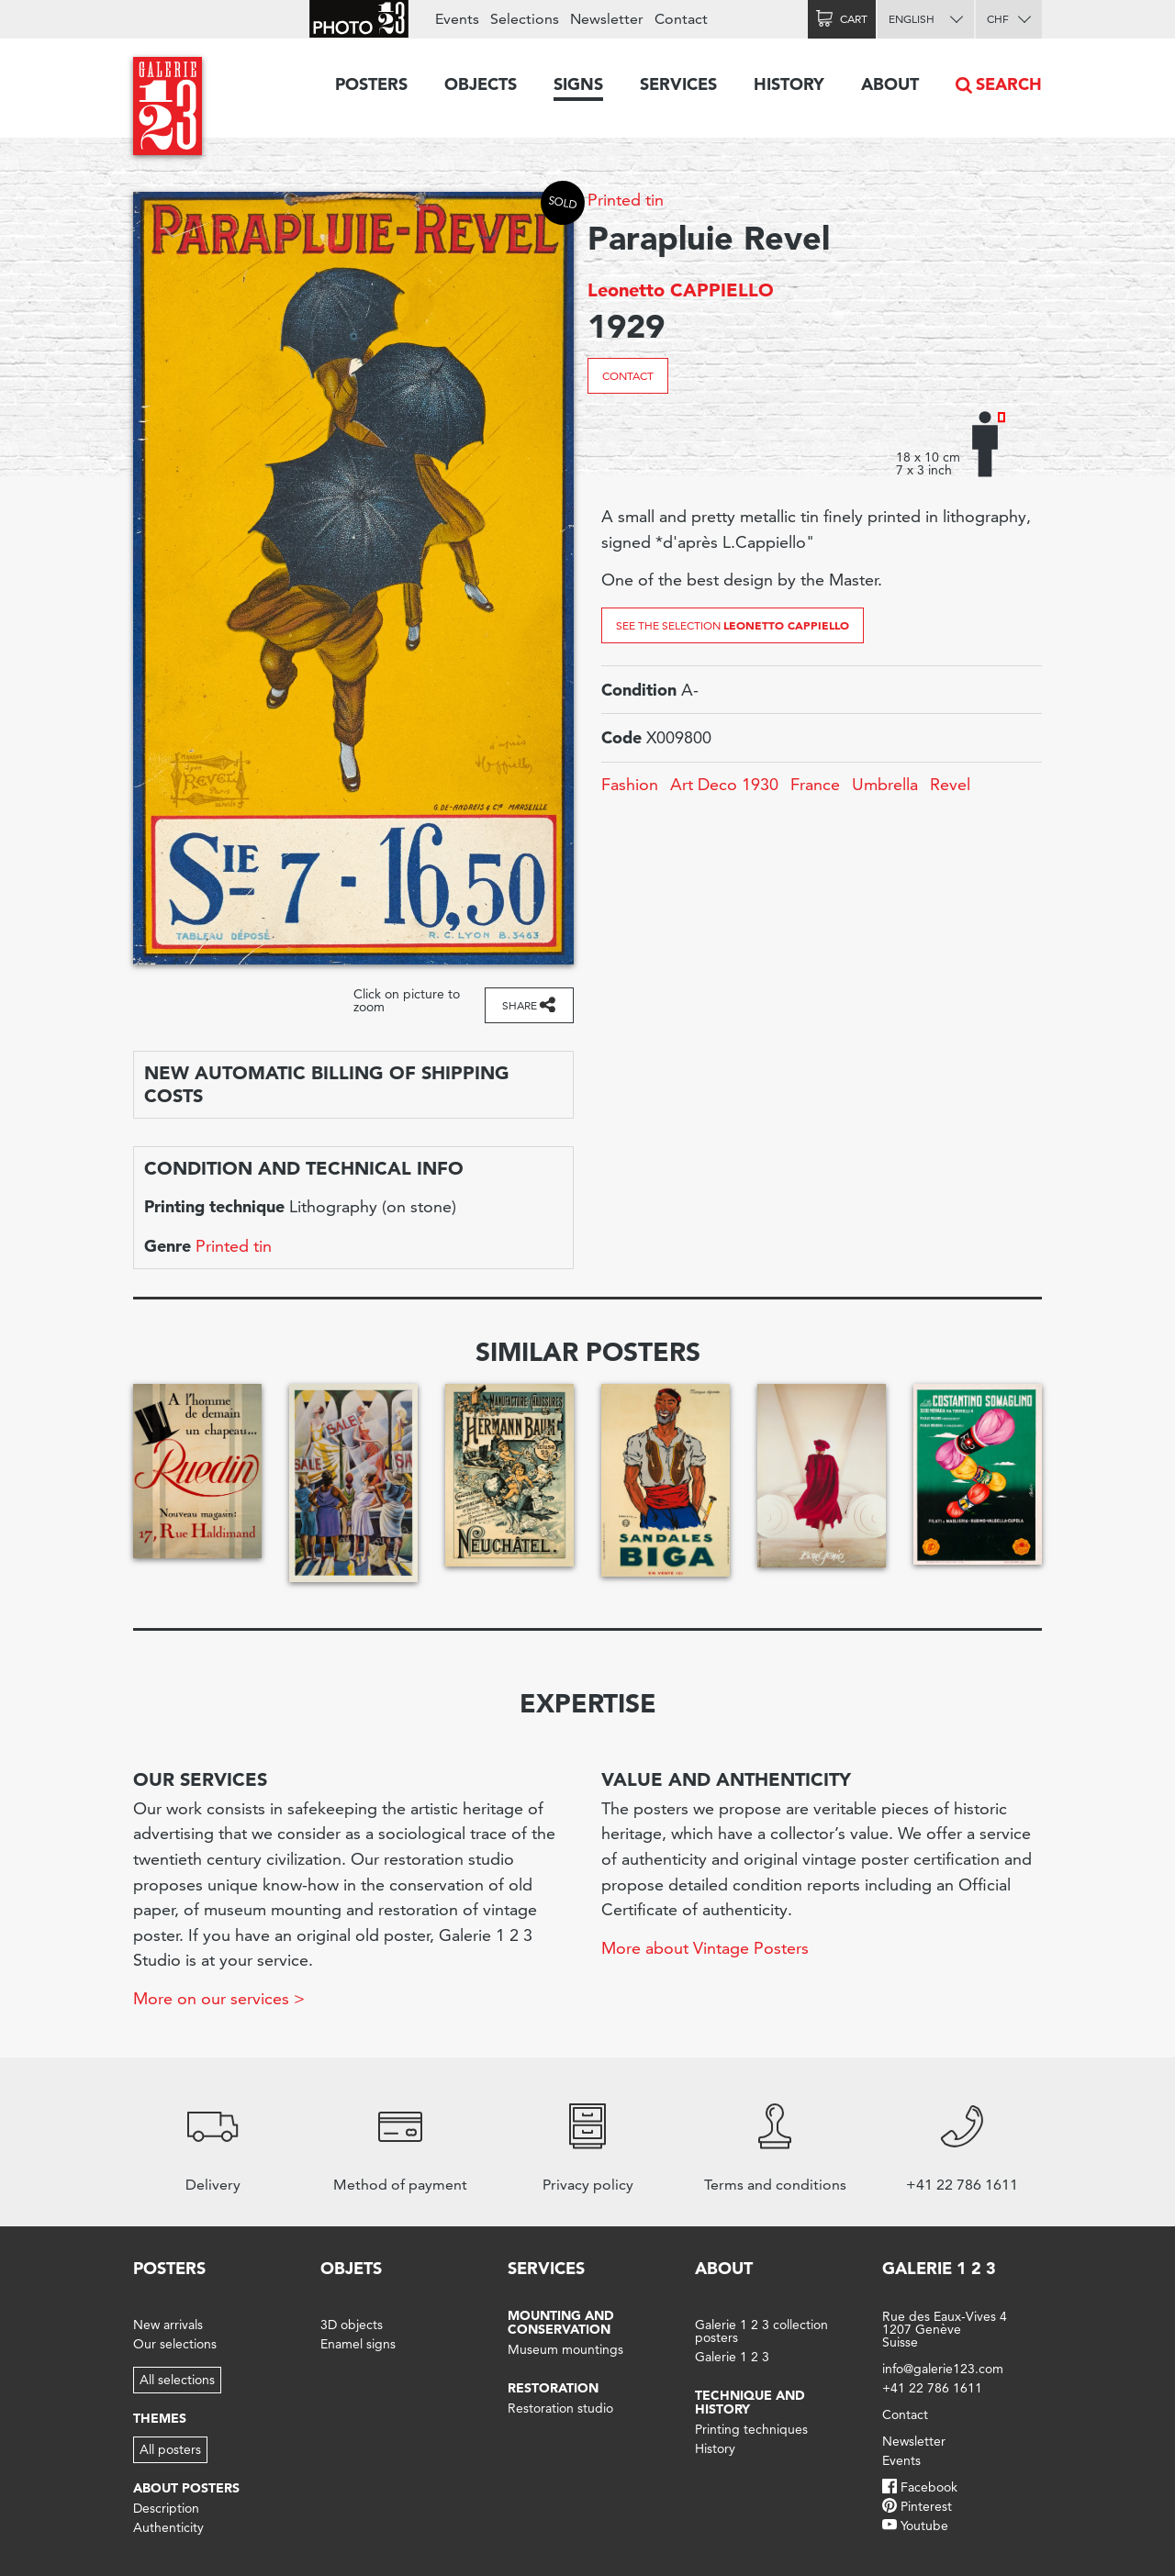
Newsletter (606, 19)
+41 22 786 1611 (932, 2388)
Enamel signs (358, 2344)
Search (1009, 84)
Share (519, 1005)
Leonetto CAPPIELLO (681, 290)
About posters (186, 2488)
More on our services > (219, 1998)
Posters (371, 84)
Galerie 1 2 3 (732, 2356)
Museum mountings (565, 2349)
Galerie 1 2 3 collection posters (761, 2331)
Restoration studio (560, 2408)
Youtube (924, 2525)
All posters (170, 2449)
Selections (524, 19)
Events (457, 19)
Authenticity (168, 2527)
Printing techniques (751, 2429)
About (890, 84)
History (789, 84)
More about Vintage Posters (705, 1947)
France (815, 784)
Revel (950, 784)
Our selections (175, 2344)
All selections (177, 2379)
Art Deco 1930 (724, 784)
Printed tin (626, 199)
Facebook (929, 2487)
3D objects (351, 2324)
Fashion (629, 784)
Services (678, 84)
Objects (480, 84)
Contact (628, 376)
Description (166, 2508)
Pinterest (926, 2506)
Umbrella (885, 784)
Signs (578, 84)
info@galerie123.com (942, 2368)
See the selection (732, 625)
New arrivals (168, 2324)
